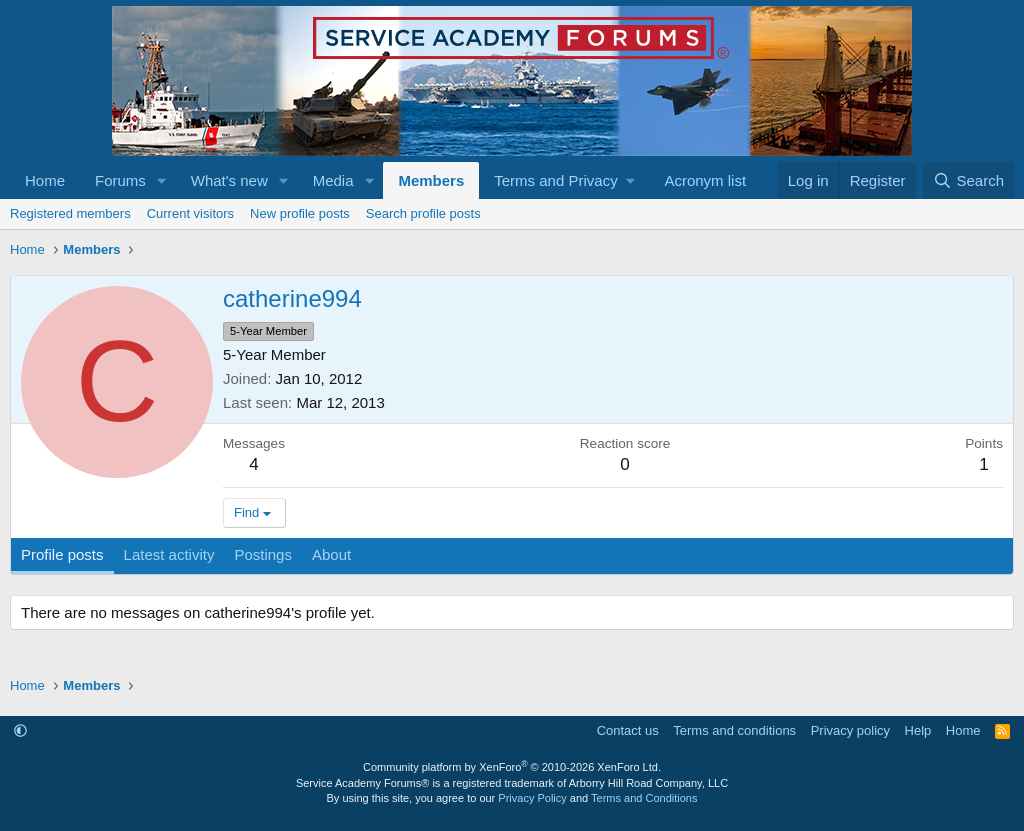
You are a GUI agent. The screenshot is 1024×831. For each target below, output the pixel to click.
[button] (162, 180)
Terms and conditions (734, 730)
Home (45, 180)
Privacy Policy (532, 798)
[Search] (968, 180)
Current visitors (190, 213)
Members (431, 180)
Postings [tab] (263, 554)
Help (918, 730)
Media (333, 180)
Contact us (628, 730)
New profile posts (300, 213)
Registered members (70, 213)
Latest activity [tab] (169, 554)
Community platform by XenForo (512, 767)
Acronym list (705, 180)
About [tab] (331, 554)
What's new (229, 180)
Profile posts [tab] (62, 554)
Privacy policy (850, 730)
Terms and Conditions (644, 798)
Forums (120, 180)
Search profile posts (423, 213)
